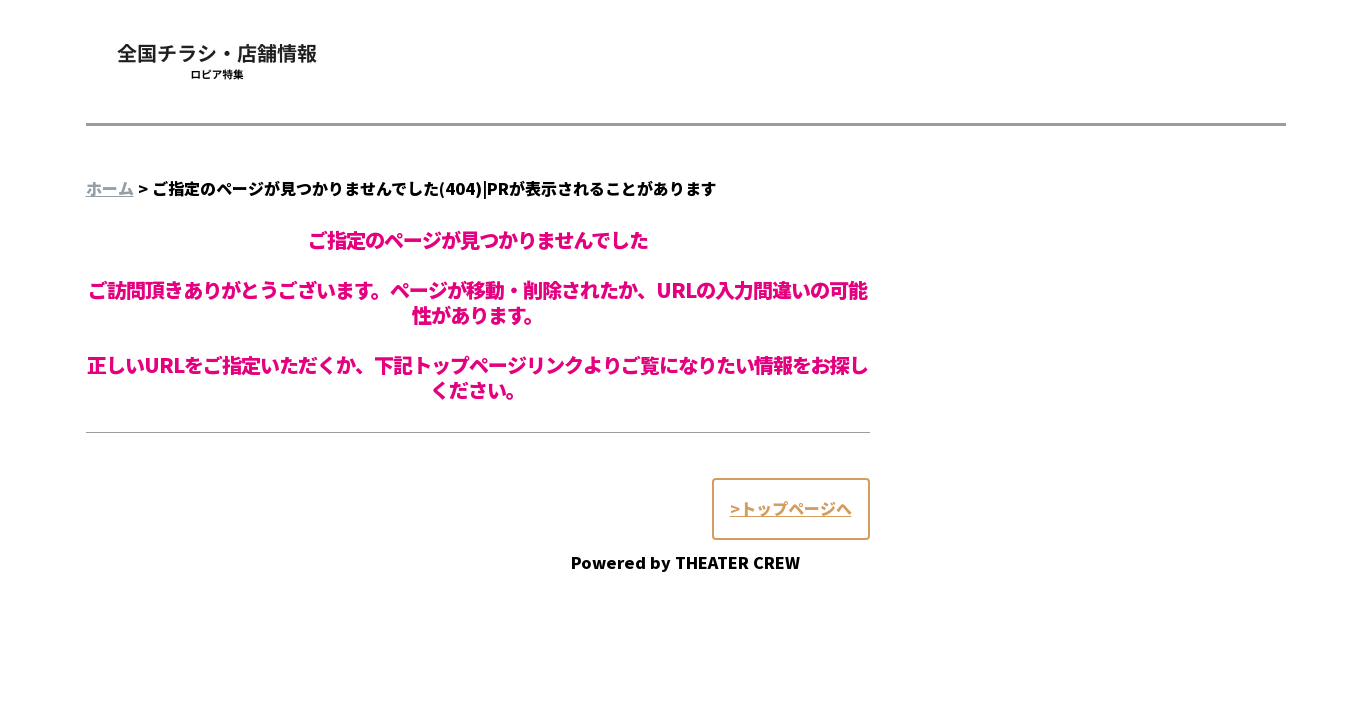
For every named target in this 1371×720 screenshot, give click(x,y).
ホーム (110, 188)
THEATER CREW (737, 562)
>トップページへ (791, 508)
